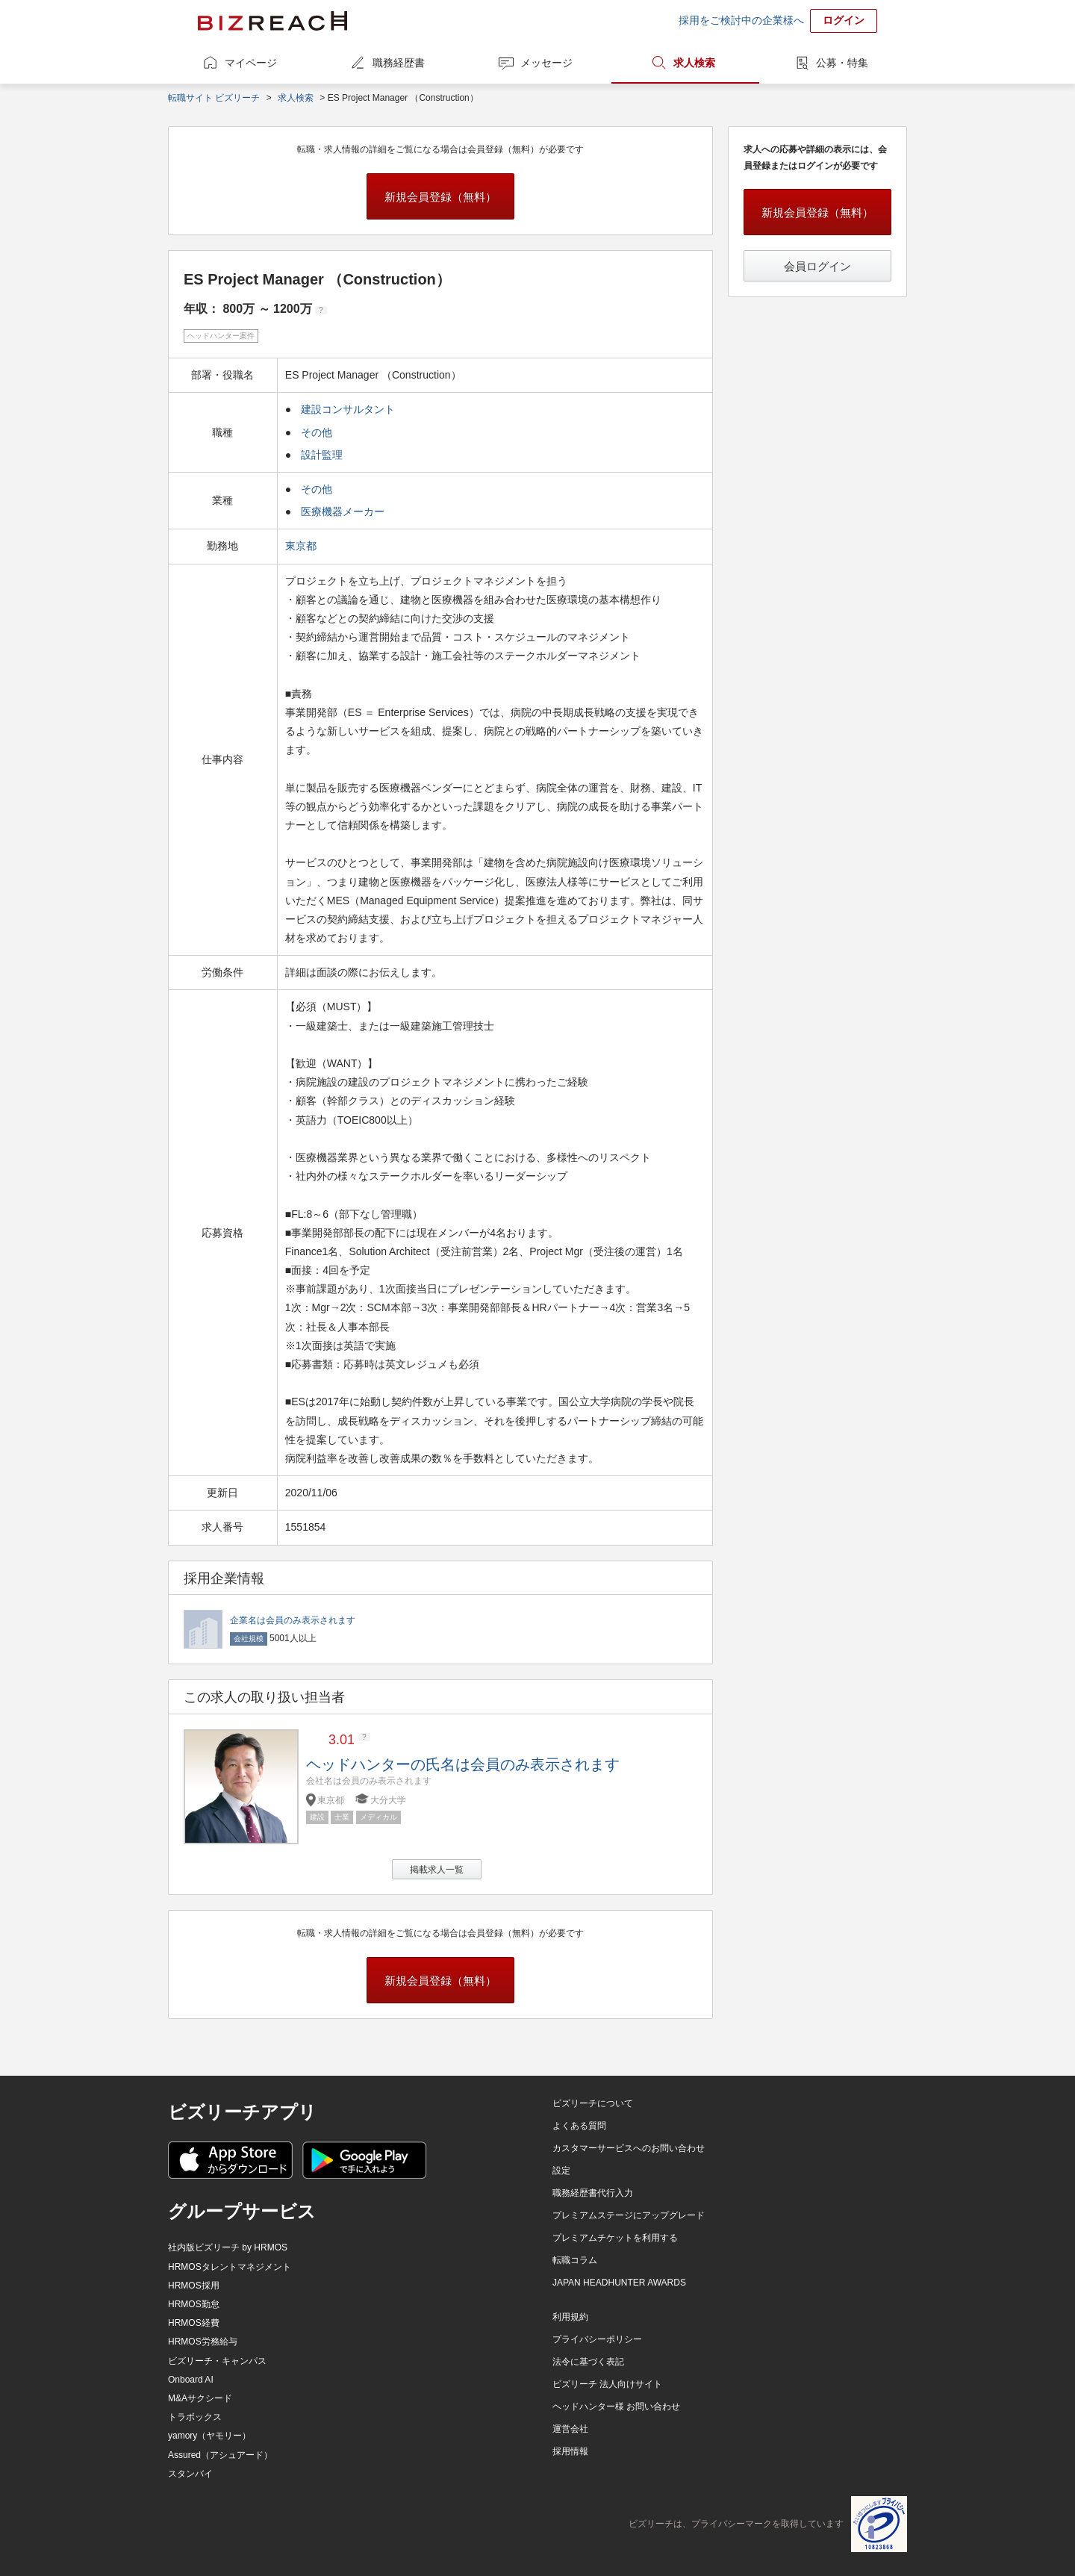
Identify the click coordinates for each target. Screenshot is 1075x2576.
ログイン (843, 20)
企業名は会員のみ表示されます (292, 1620)
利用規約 (570, 2317)
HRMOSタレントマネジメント (229, 2267)
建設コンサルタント (348, 409)
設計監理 (322, 455)
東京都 (302, 546)
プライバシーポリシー (597, 2339)
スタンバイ (190, 2473)
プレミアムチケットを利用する (615, 2238)
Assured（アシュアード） (220, 2455)
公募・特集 (842, 63)
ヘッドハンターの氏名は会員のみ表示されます (463, 1764)
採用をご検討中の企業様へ (741, 20)
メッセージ (546, 63)
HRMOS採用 (193, 2285)
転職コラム (574, 2260)
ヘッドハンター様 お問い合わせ (616, 2406)
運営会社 (570, 2429)
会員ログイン (817, 266)
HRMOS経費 (193, 2323)
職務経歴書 (399, 63)
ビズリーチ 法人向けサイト (607, 2384)
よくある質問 (579, 2126)
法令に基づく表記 (588, 2361)
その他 (316, 432)
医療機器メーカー (342, 511)
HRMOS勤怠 (193, 2304)
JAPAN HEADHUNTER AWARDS (619, 2282)
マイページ (251, 63)
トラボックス (195, 2417)
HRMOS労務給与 (202, 2341)
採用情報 (570, 2451)
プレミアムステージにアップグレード (628, 2215)
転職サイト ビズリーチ (214, 98)
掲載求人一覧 (437, 1869)
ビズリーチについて (592, 2103)
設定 (561, 2170)
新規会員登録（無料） (440, 196)
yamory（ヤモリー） (209, 2435)
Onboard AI (191, 2379)
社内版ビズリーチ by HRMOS (227, 2247)
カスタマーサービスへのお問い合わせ (628, 2148)
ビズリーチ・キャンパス (217, 2361)
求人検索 (694, 63)
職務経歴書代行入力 (592, 2193)
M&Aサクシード (200, 2398)
